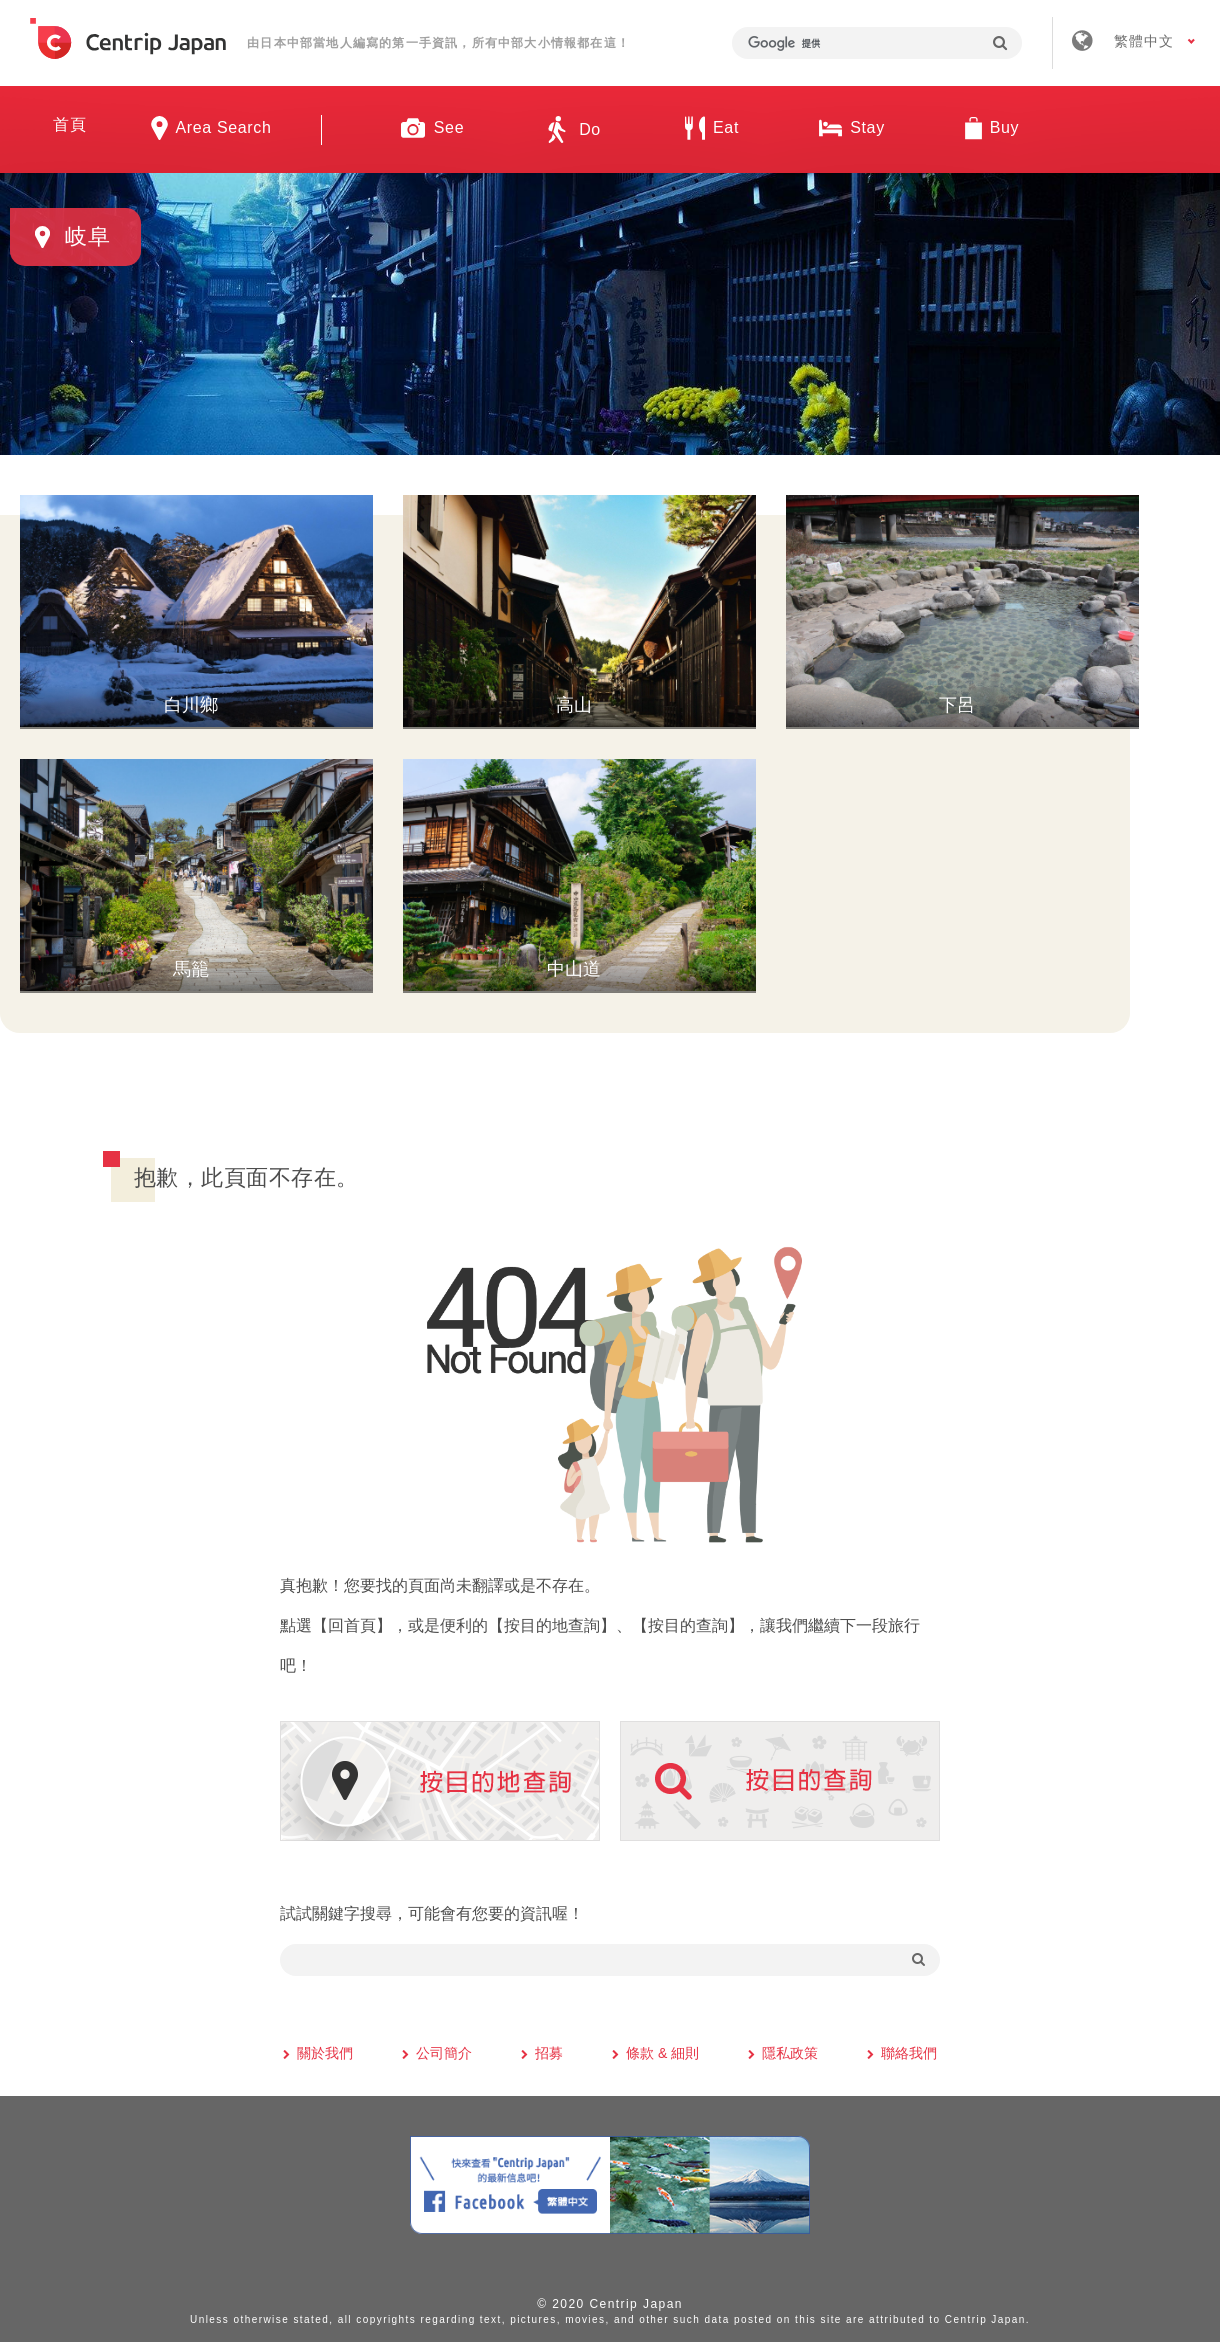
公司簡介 (444, 2049)
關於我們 (325, 2049)
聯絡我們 (909, 2049)
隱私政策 (790, 2049)
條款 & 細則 (662, 2049)
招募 (549, 2049)
